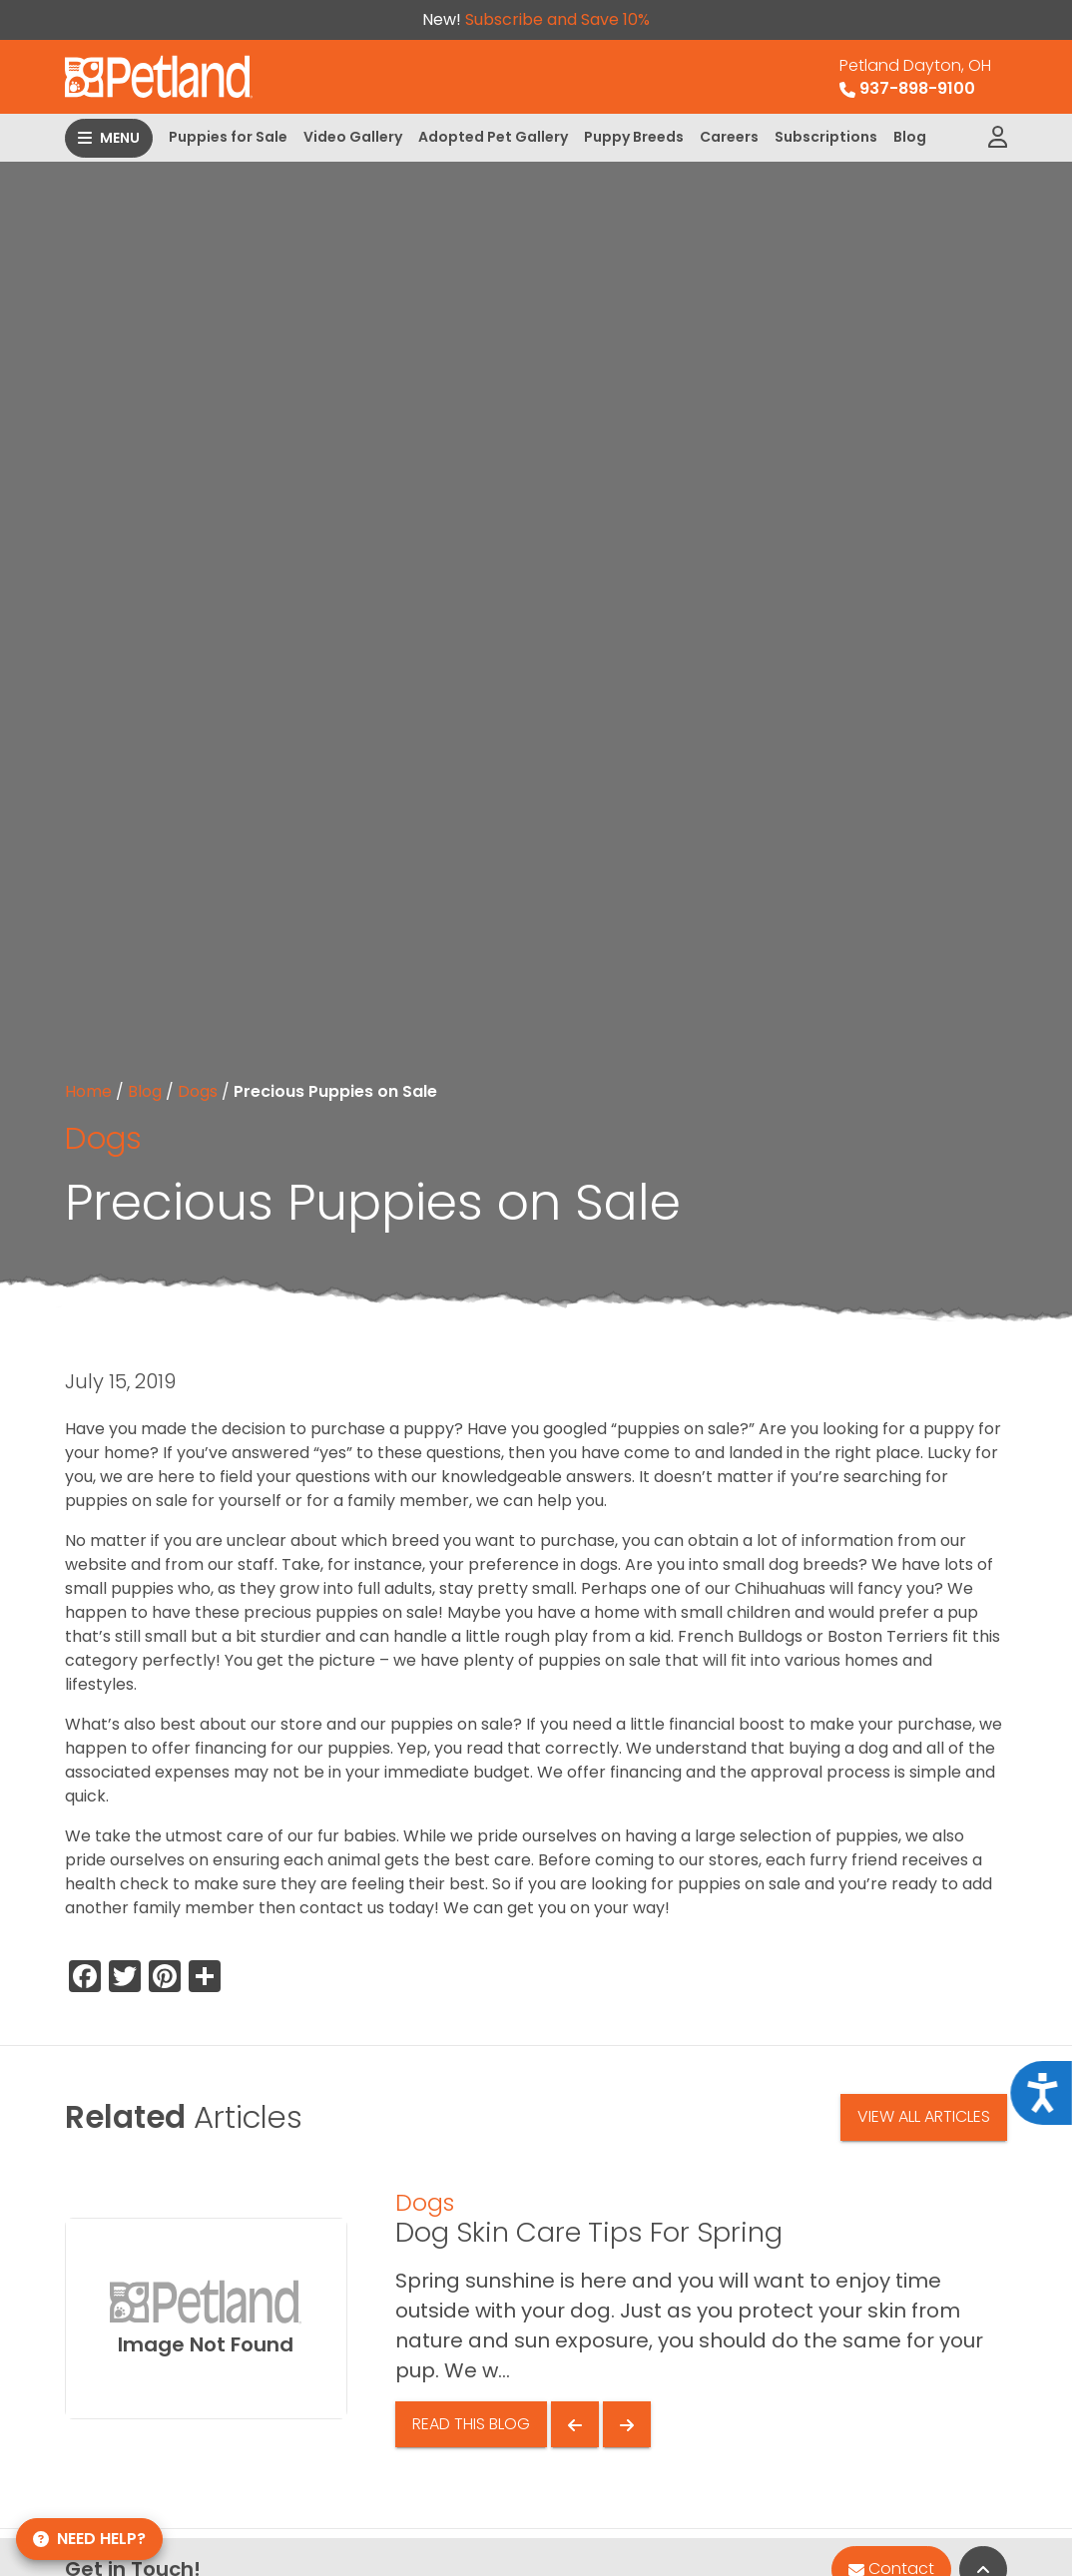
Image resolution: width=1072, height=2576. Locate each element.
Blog (909, 137)
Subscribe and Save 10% (557, 19)
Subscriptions (826, 137)
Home (88, 1091)
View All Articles (923, 2116)
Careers (729, 137)
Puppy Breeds (634, 137)
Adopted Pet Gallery (493, 137)
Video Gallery (352, 137)
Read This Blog (471, 2423)
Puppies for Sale (228, 137)
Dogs (198, 1091)
